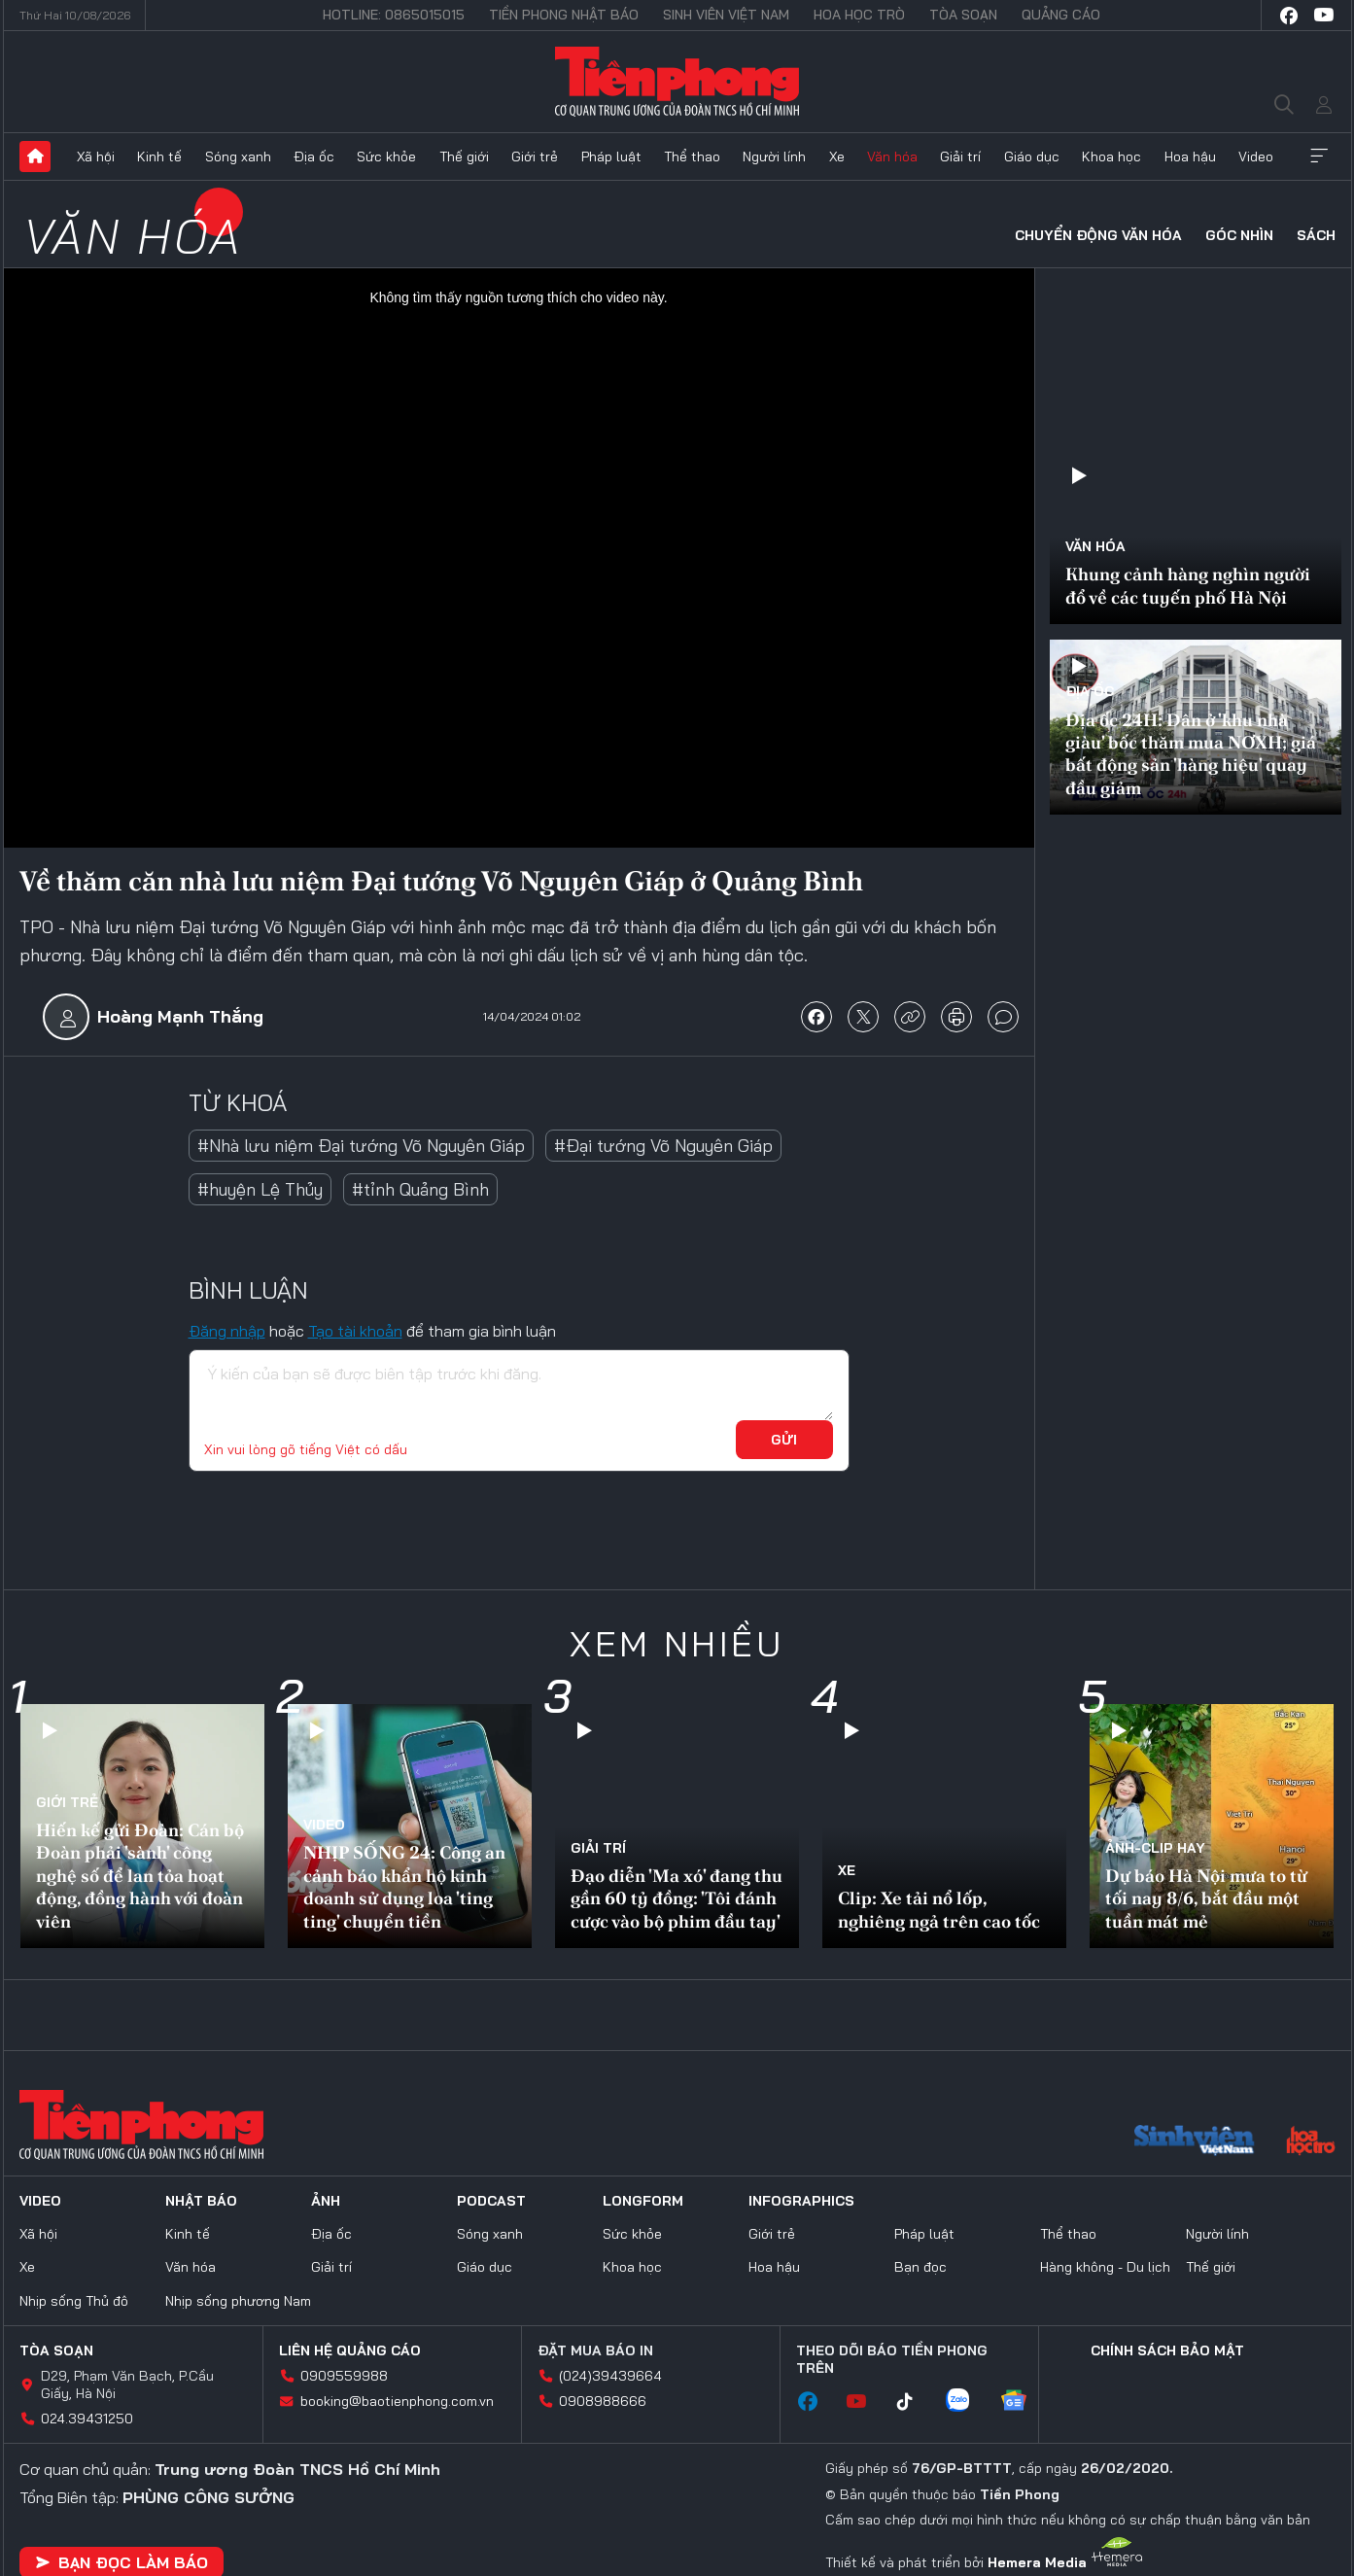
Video (1255, 156)
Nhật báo (201, 2201)
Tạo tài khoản (355, 1330)
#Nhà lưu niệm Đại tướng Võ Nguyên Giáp (361, 1145)
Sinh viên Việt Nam (726, 14)
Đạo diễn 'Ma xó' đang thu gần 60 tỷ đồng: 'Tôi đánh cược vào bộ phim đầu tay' (676, 1898)
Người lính (774, 156)
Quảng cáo (1061, 14)
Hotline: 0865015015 (394, 14)
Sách (1316, 235)
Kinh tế (159, 156)
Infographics (801, 2201)
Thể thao (692, 156)
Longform (643, 2201)
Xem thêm (1319, 156)
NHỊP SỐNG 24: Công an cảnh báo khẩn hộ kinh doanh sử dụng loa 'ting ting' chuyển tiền (404, 1886)
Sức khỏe (386, 156)
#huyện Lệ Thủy (260, 1189)
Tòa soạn (963, 14)
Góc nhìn (1239, 235)
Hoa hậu (1190, 156)
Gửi (784, 1439)
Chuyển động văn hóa (1098, 235)
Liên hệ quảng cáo (350, 2350)
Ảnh (325, 2201)
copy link (910, 1017)
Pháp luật (611, 156)
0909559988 (344, 2376)
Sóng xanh (238, 156)
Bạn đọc (920, 2267)
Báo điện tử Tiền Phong (677, 82)
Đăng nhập (227, 1330)
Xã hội (96, 156)
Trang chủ (35, 156)
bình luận (1003, 1017)
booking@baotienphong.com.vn (397, 2401)
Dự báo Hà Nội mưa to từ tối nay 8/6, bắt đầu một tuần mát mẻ (1206, 1898)
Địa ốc (314, 156)
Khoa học (1111, 156)
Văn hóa (892, 156)
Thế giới (464, 156)
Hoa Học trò (859, 14)
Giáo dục (1031, 156)
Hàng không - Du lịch (1105, 2267)
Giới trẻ (534, 156)
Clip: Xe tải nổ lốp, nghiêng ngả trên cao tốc (939, 1909)
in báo (956, 1017)
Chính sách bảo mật (1167, 2350)
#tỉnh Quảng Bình (420, 1189)
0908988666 (602, 2401)
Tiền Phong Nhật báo (564, 14)
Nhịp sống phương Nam (238, 2301)
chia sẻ (816, 1017)
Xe (837, 156)
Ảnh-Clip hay (1155, 1848)
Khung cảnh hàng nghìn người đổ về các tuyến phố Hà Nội (1187, 585)
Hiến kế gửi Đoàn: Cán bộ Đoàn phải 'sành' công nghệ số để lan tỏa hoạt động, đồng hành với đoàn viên (140, 1875)
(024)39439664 (610, 2376)
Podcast (491, 2201)
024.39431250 (87, 2418)
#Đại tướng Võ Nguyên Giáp (663, 1145)
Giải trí (960, 156)
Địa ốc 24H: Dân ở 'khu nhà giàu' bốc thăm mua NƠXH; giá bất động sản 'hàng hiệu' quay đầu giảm (1190, 754)
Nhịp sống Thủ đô (73, 2301)
